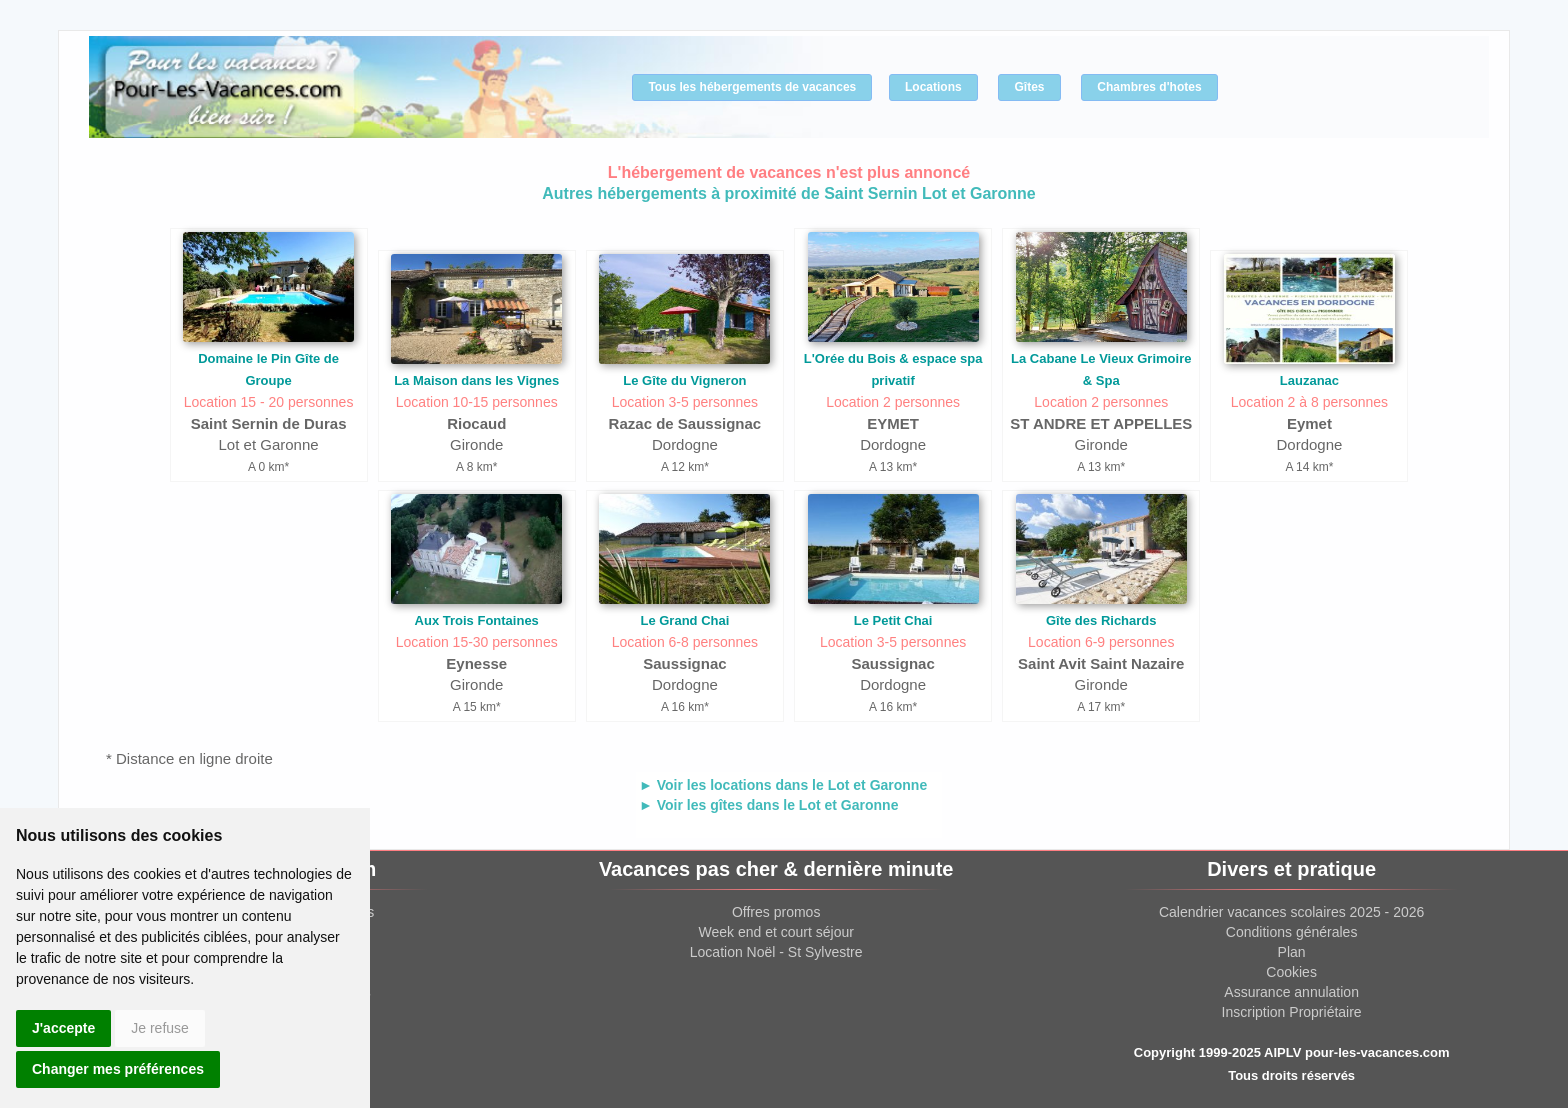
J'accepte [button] (63, 1028)
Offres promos (776, 912)
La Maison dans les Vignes (476, 380)
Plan (1292, 952)
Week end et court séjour (775, 932)
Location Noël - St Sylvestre (776, 952)
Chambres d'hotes (1149, 87)
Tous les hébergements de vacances (752, 87)
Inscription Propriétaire (1292, 1012)
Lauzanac (1309, 380)
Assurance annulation (1291, 992)
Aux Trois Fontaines (477, 620)
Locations (933, 87)
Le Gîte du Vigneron (684, 380)
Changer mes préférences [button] (118, 1069)
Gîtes (1029, 87)
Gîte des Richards (1101, 620)
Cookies (1291, 972)
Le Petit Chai (893, 620)
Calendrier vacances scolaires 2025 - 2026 (1291, 912)
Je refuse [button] (160, 1028)
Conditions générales (1292, 932)
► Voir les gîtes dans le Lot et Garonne (768, 805)
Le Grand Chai (684, 620)
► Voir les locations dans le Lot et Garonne (783, 785)
